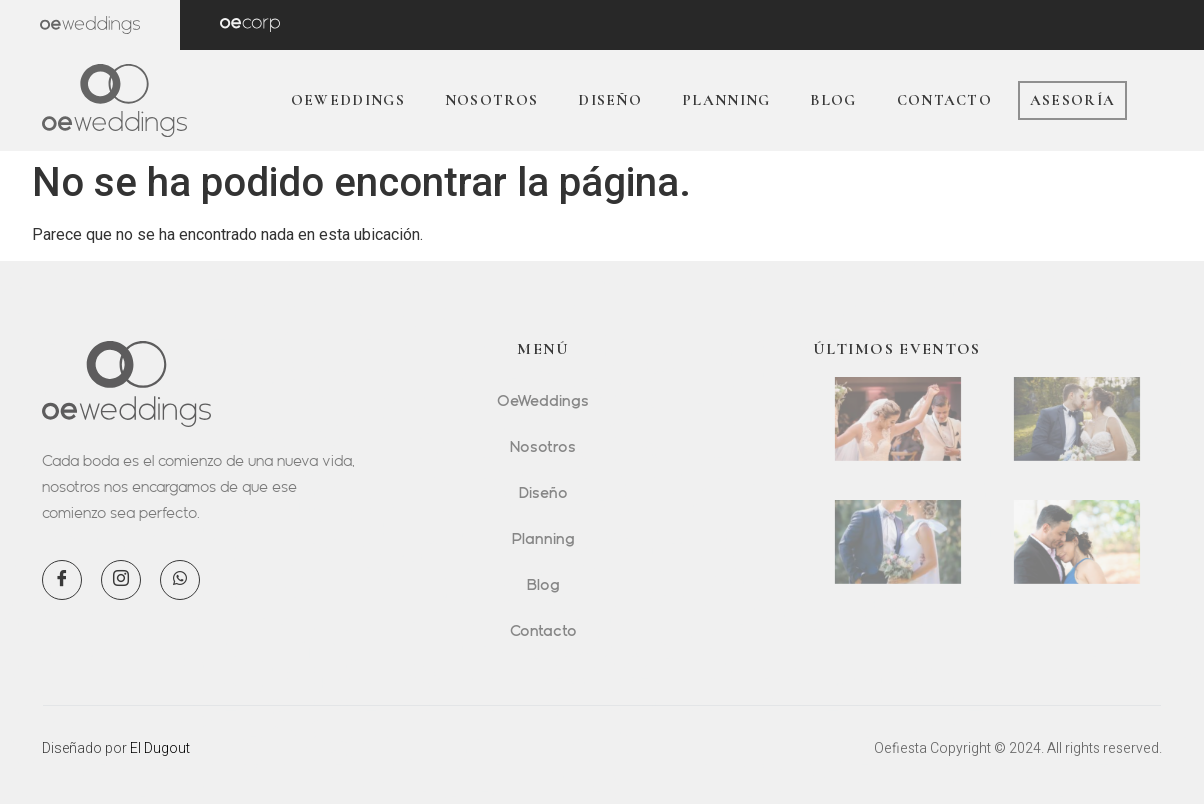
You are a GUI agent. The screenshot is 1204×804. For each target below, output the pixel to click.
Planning (726, 100)
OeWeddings (348, 100)
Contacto (944, 100)
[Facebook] (62, 580)
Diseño (610, 100)
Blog (833, 100)
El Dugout (160, 748)
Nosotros (491, 100)
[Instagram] (121, 580)
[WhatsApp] (180, 580)
